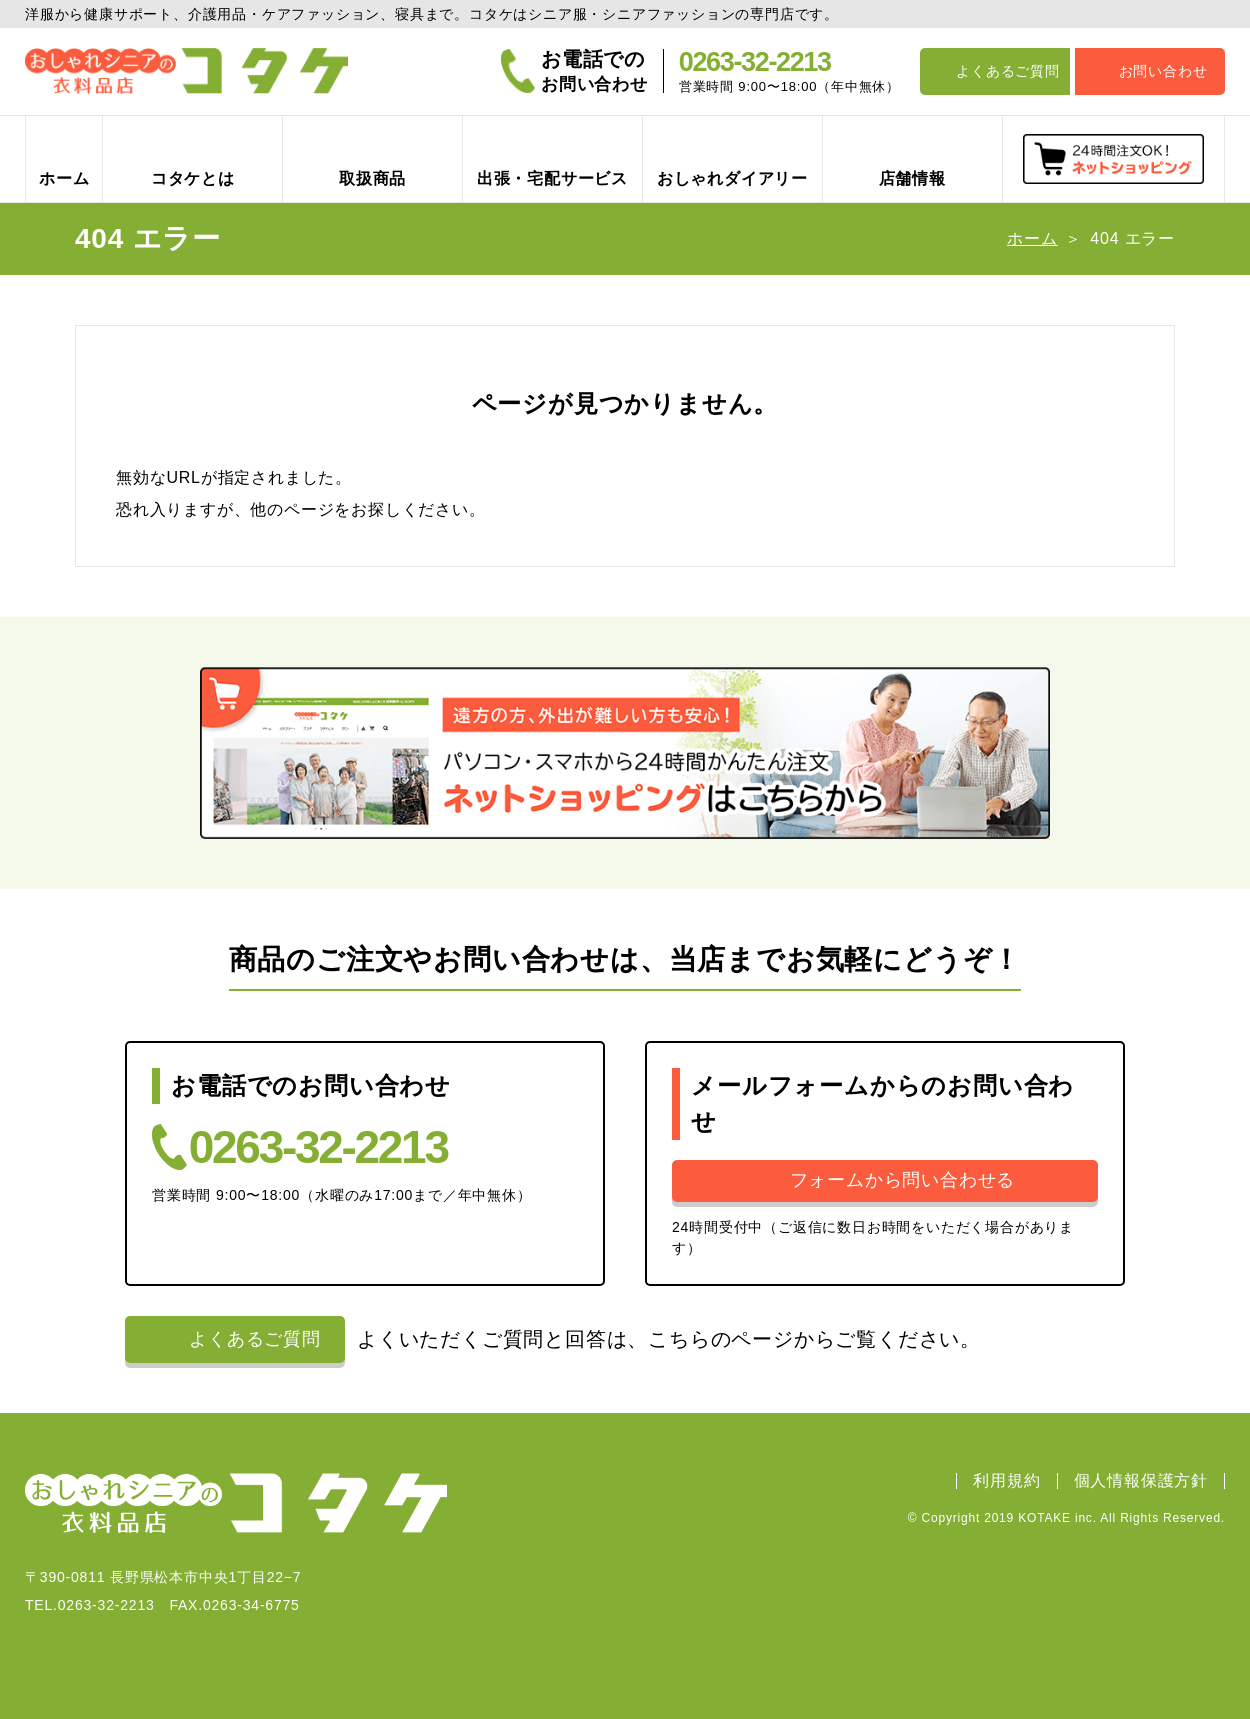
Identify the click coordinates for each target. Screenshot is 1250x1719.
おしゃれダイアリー (732, 178)
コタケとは (193, 178)
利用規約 (1006, 1481)
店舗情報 (912, 178)
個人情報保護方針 (1141, 1481)
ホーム (64, 178)
